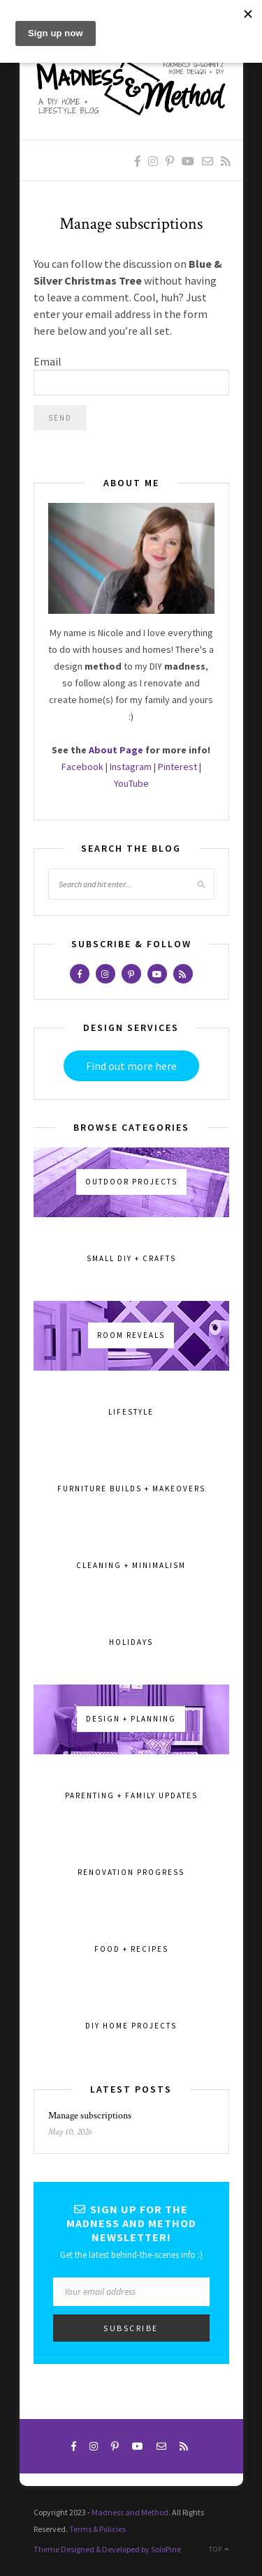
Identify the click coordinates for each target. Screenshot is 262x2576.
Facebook (82, 766)
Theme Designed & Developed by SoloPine (107, 2549)
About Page (116, 750)
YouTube (131, 783)
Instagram (131, 766)
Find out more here (131, 1066)
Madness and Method (130, 2512)
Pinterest (177, 766)
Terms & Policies (97, 2529)
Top (219, 2549)
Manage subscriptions (89, 2115)
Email (47, 361)
